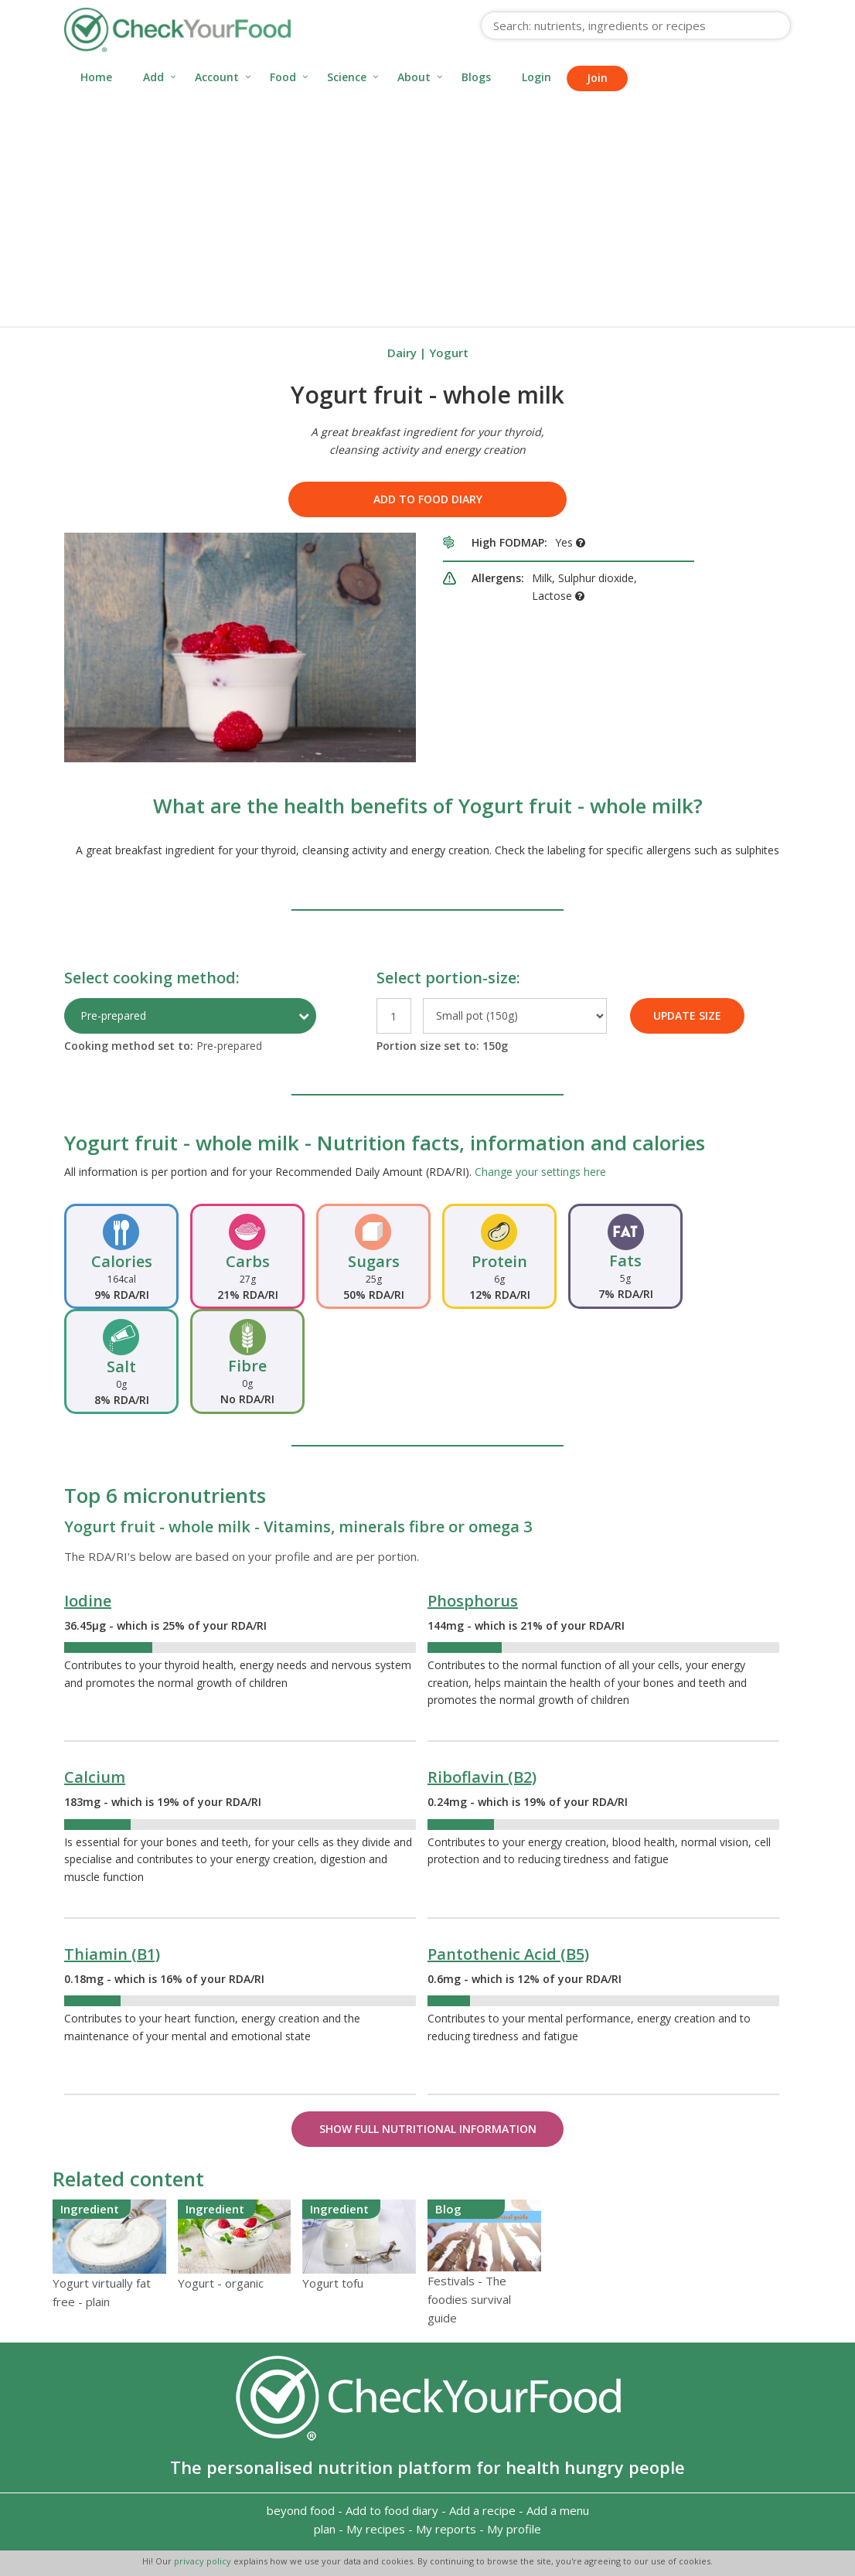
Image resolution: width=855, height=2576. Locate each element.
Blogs (476, 77)
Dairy (402, 352)
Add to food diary (427, 499)
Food (283, 77)
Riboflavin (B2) (482, 1777)
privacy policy (203, 2561)
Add (153, 77)
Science (346, 77)
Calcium (94, 1777)
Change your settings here (540, 1171)
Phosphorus (473, 1600)
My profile (514, 2529)
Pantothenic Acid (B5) (508, 1954)
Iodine (87, 1600)
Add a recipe (482, 2510)
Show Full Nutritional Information (428, 2128)
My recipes (375, 2529)
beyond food (301, 2510)
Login (536, 77)
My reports (446, 2529)
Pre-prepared (113, 1015)
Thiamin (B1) (112, 1954)
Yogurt (448, 352)
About (414, 77)
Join (597, 77)
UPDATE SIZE (687, 1015)
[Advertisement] (427, 210)
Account (217, 77)
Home (96, 77)
